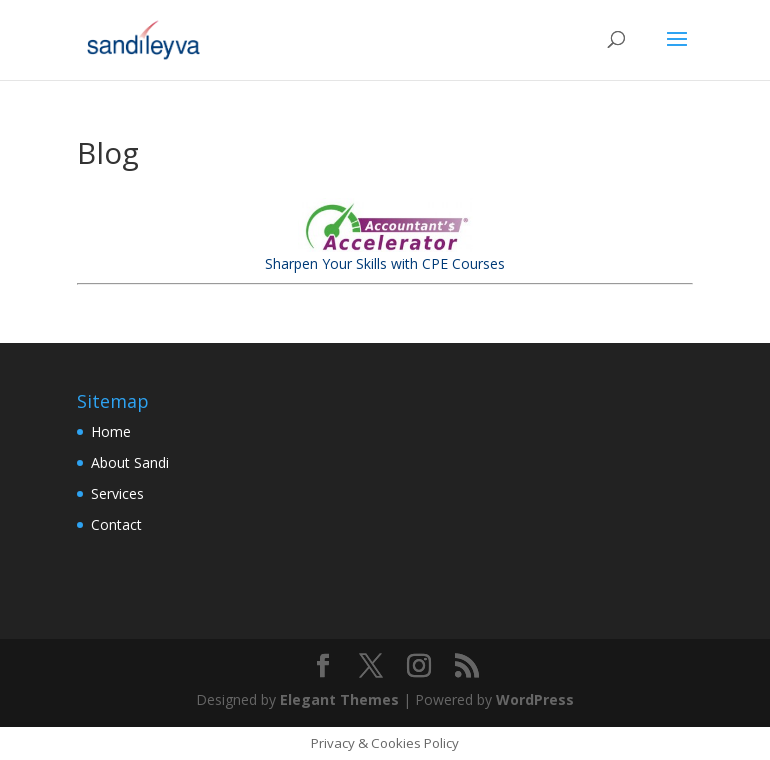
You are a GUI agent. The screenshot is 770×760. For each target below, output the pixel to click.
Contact (116, 524)
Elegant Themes (339, 699)
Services (117, 493)
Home (111, 431)
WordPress (535, 699)
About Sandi (130, 462)
